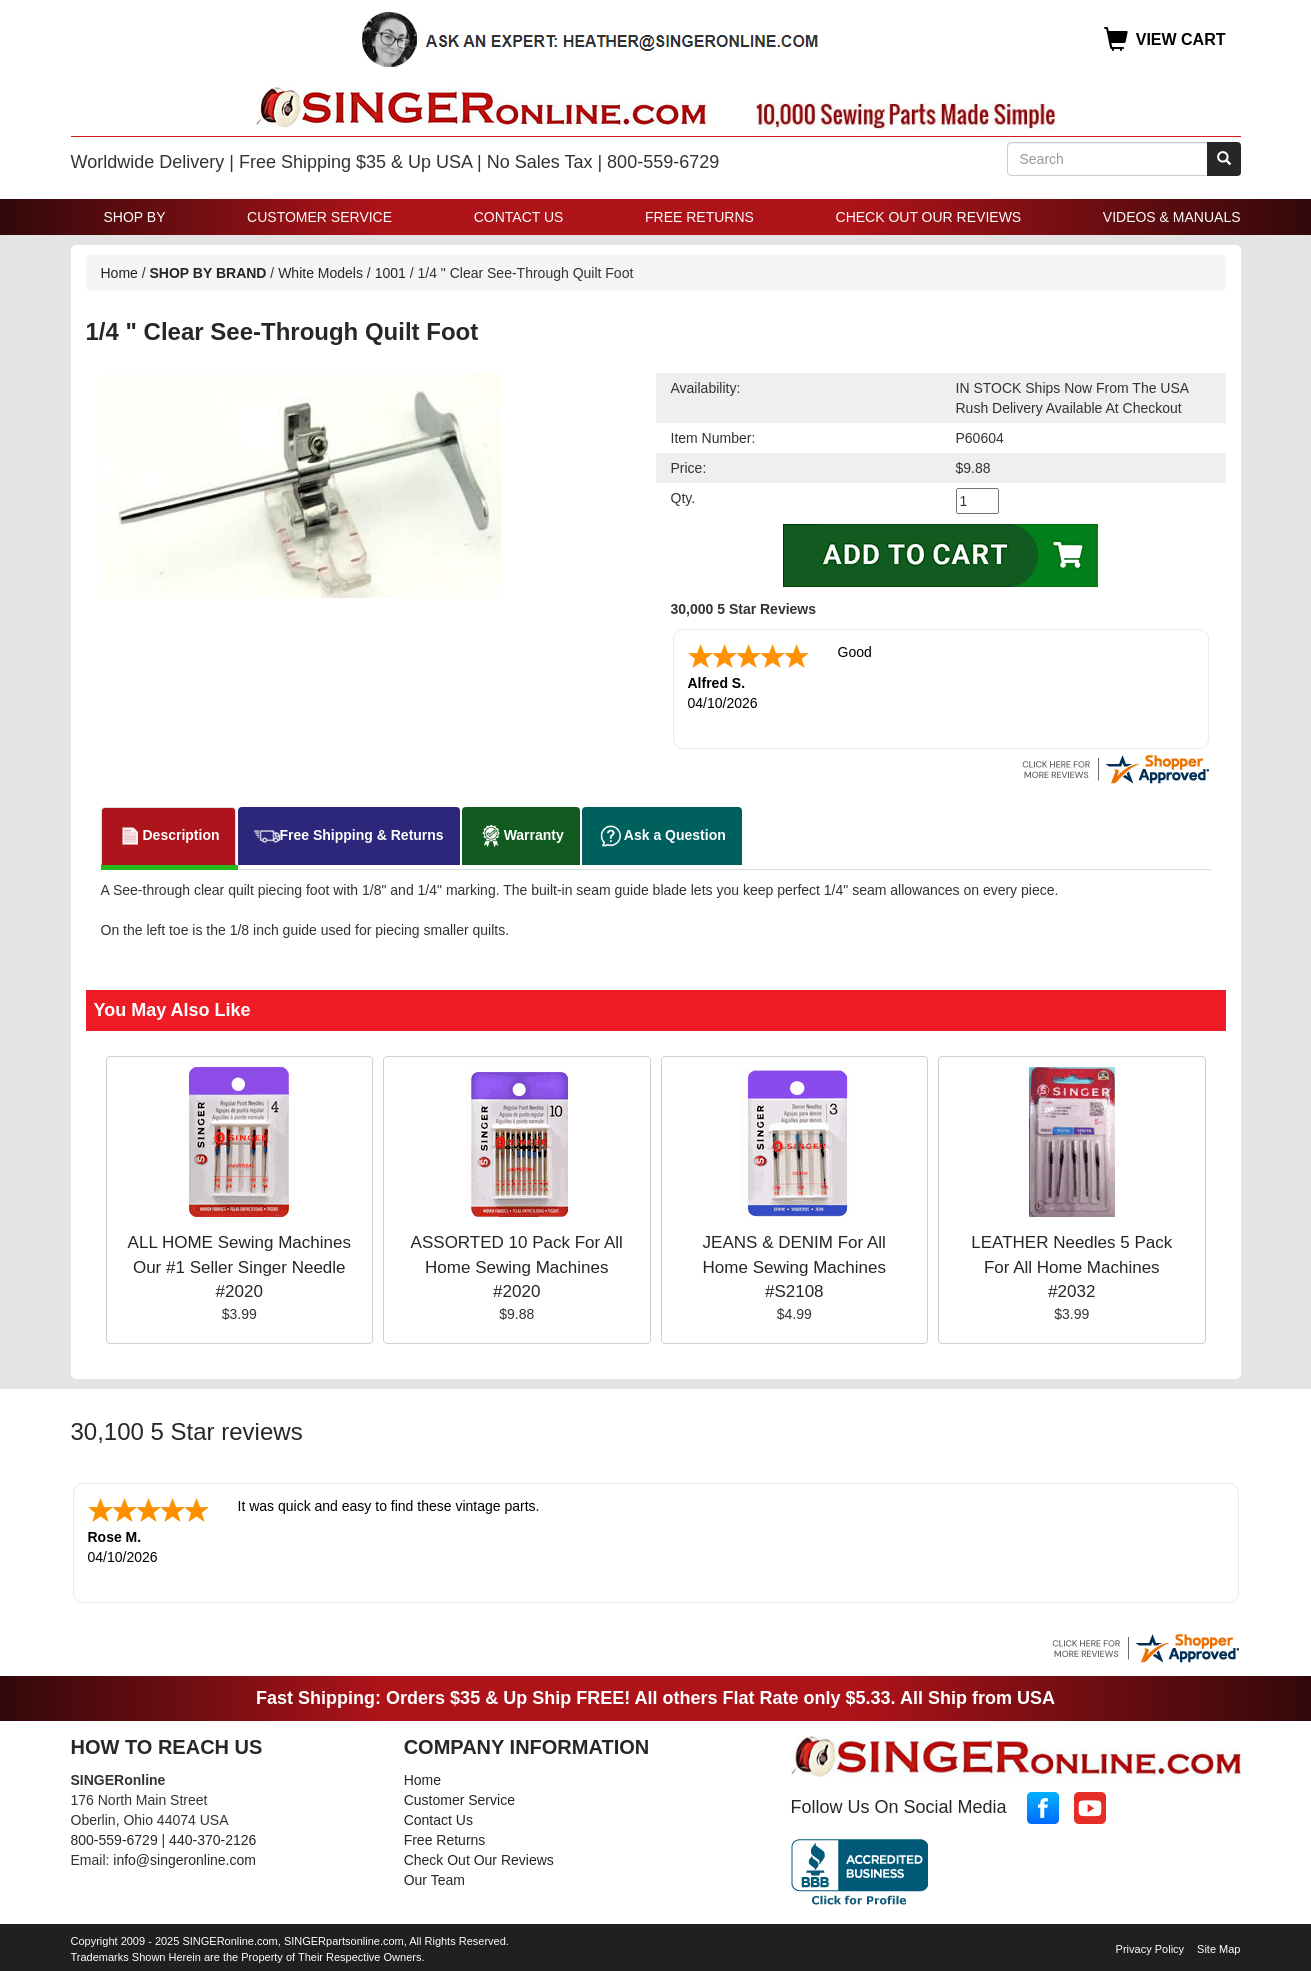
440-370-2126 (212, 1840)
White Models (320, 273)
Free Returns (699, 217)
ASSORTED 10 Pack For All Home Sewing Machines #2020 (517, 1267)
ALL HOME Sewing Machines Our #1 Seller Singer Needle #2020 (239, 1267)
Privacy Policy (1150, 1949)
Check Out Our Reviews (929, 217)
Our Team (434, 1880)
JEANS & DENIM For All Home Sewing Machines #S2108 (794, 1267)
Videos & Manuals (1172, 217)
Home (119, 273)
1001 (390, 273)
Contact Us (519, 217)
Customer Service (319, 217)
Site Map (1218, 1949)
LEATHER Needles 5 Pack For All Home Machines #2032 (1071, 1267)
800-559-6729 (114, 1840)
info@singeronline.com (184, 1860)
